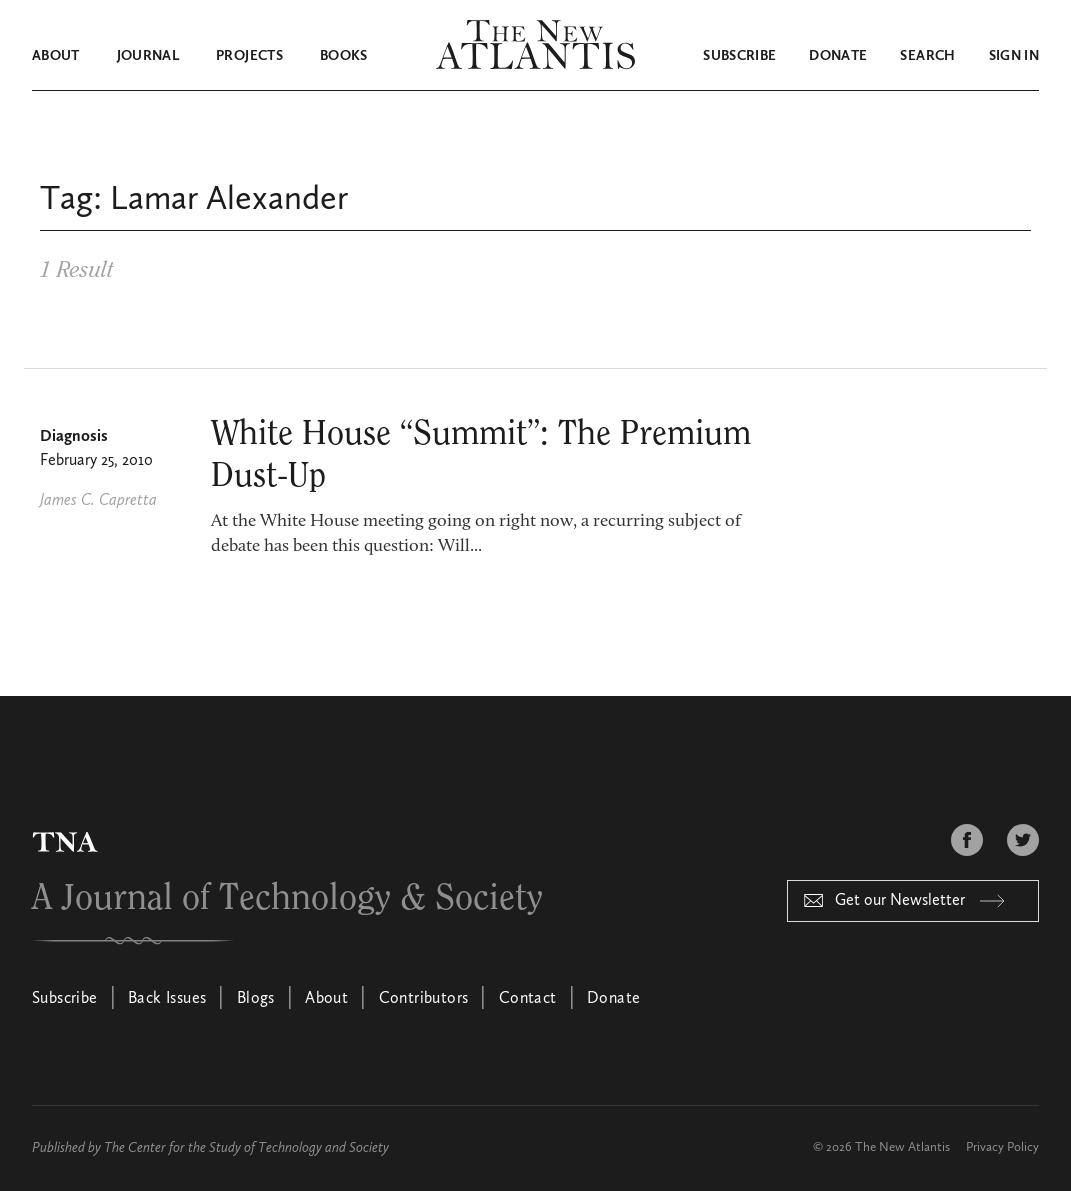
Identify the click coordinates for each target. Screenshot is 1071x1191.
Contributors (424, 999)
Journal (148, 56)
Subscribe (739, 56)
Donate (838, 56)
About (56, 56)
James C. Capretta (98, 501)
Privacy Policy (1002, 1147)
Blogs (256, 999)
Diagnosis (74, 437)
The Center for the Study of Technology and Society (246, 1148)
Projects (249, 56)
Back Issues (167, 999)
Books (344, 56)
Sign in (1014, 56)
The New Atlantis (902, 1147)
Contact (528, 999)
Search (927, 56)
